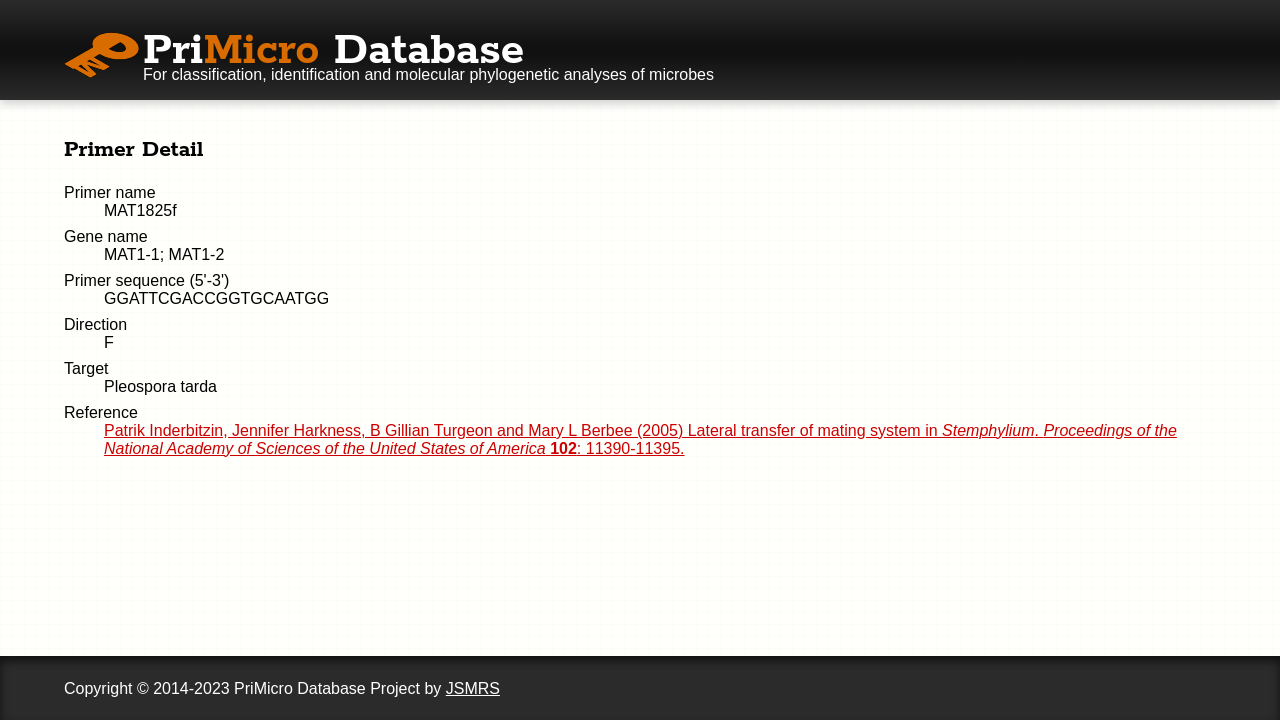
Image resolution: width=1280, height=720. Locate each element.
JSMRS (473, 688)
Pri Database (333, 51)
